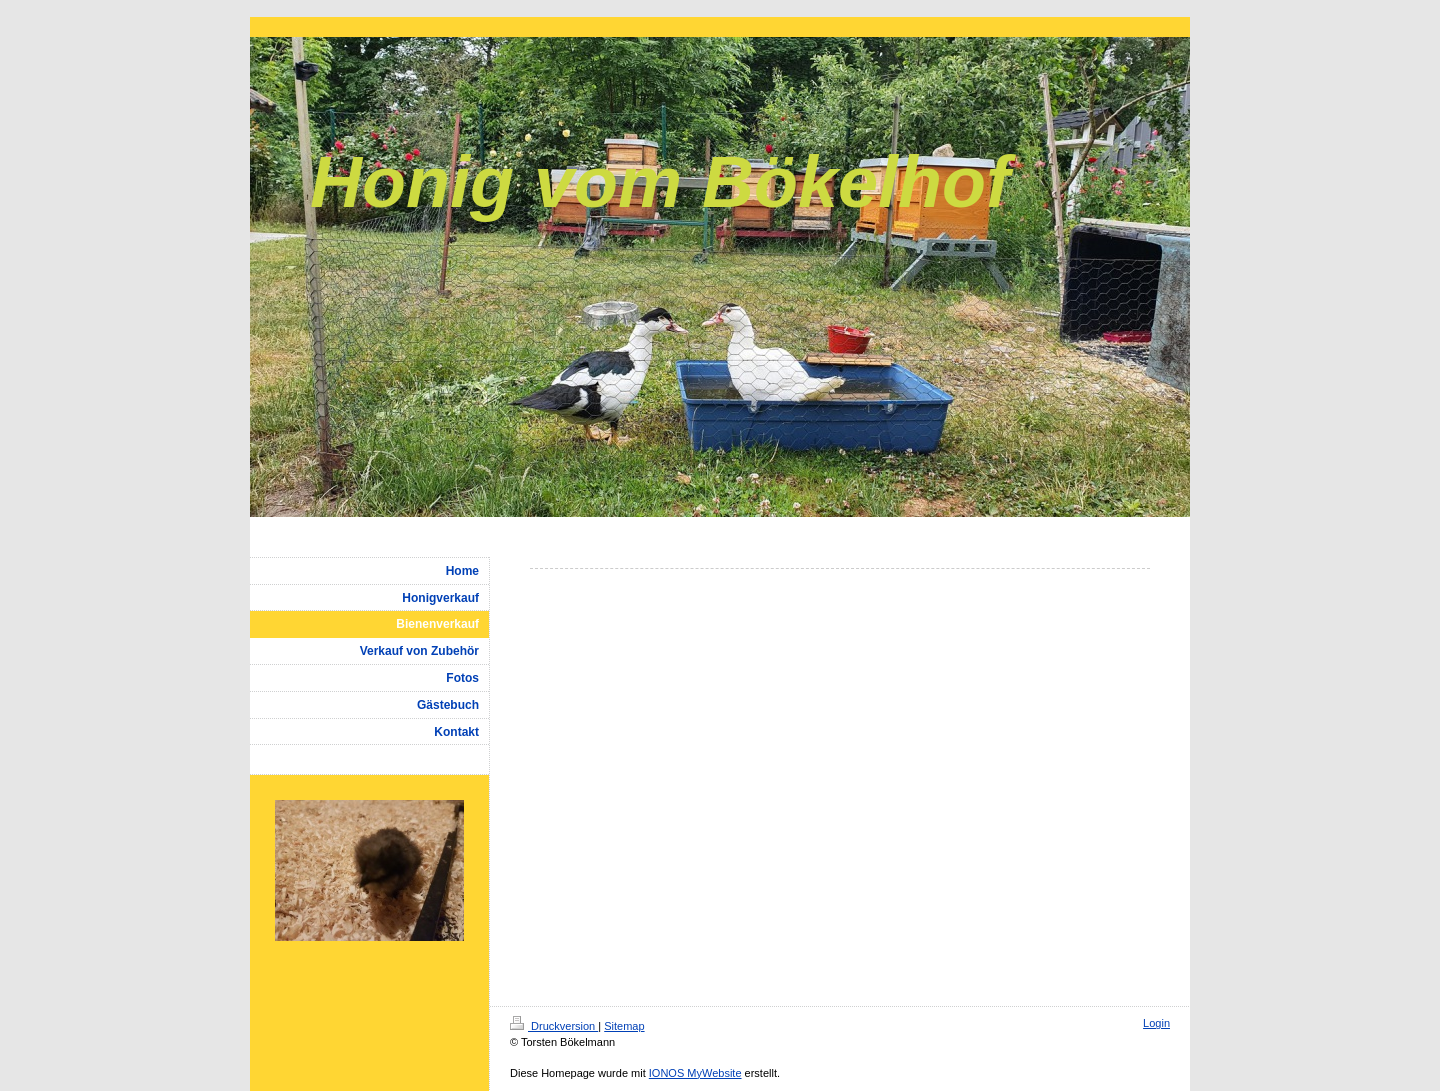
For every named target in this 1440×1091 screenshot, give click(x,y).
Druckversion (554, 1026)
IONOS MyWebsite (695, 1073)
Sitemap (624, 1026)
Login (1156, 1023)
